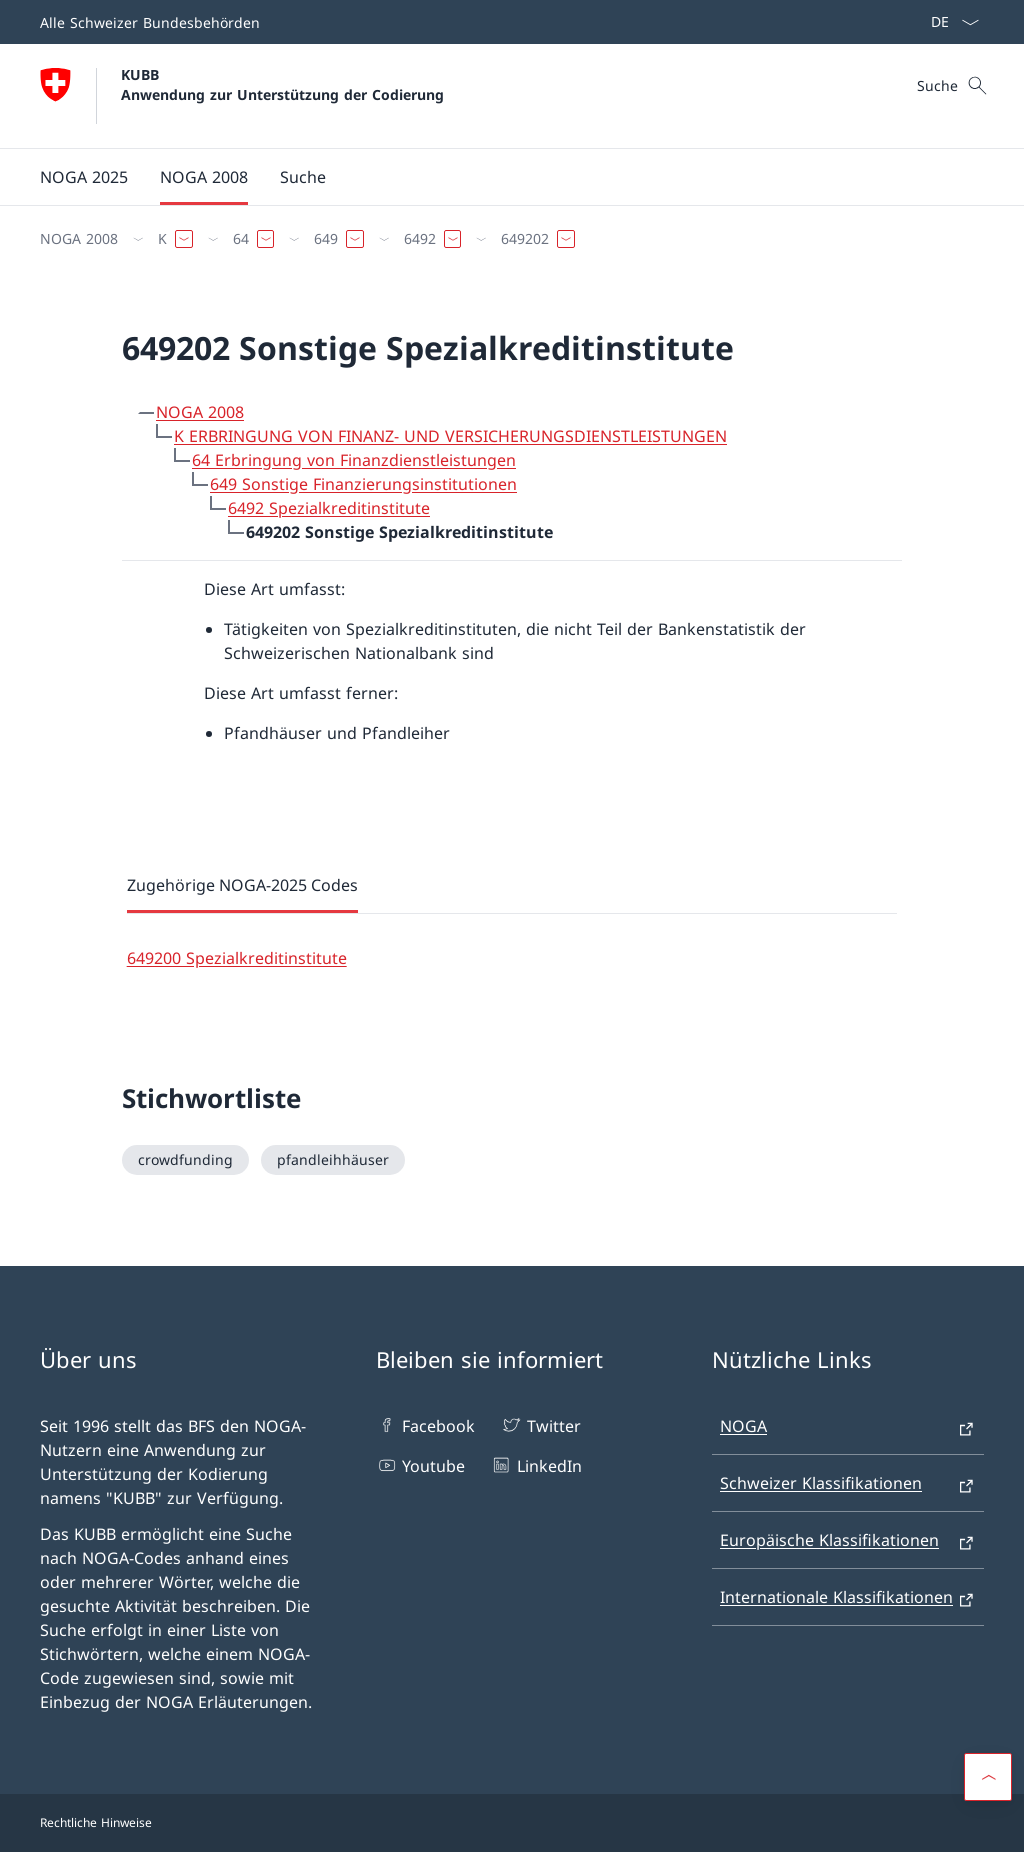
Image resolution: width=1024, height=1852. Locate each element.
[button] (988, 1777)
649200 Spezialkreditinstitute (237, 958)
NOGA (743, 1426)
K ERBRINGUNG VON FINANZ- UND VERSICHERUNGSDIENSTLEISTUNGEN (450, 436)
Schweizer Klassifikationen (821, 1483)
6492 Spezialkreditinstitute (329, 508)
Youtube (420, 1465)
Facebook (425, 1425)
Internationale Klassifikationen (836, 1597)
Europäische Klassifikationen (829, 1540)
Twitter (540, 1425)
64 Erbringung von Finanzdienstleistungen (354, 460)
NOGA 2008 (200, 412)
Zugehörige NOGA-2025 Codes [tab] (242, 885)
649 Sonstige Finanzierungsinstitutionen (363, 484)
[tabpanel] (512, 942)
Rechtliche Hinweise (96, 1822)
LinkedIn (535, 1465)
